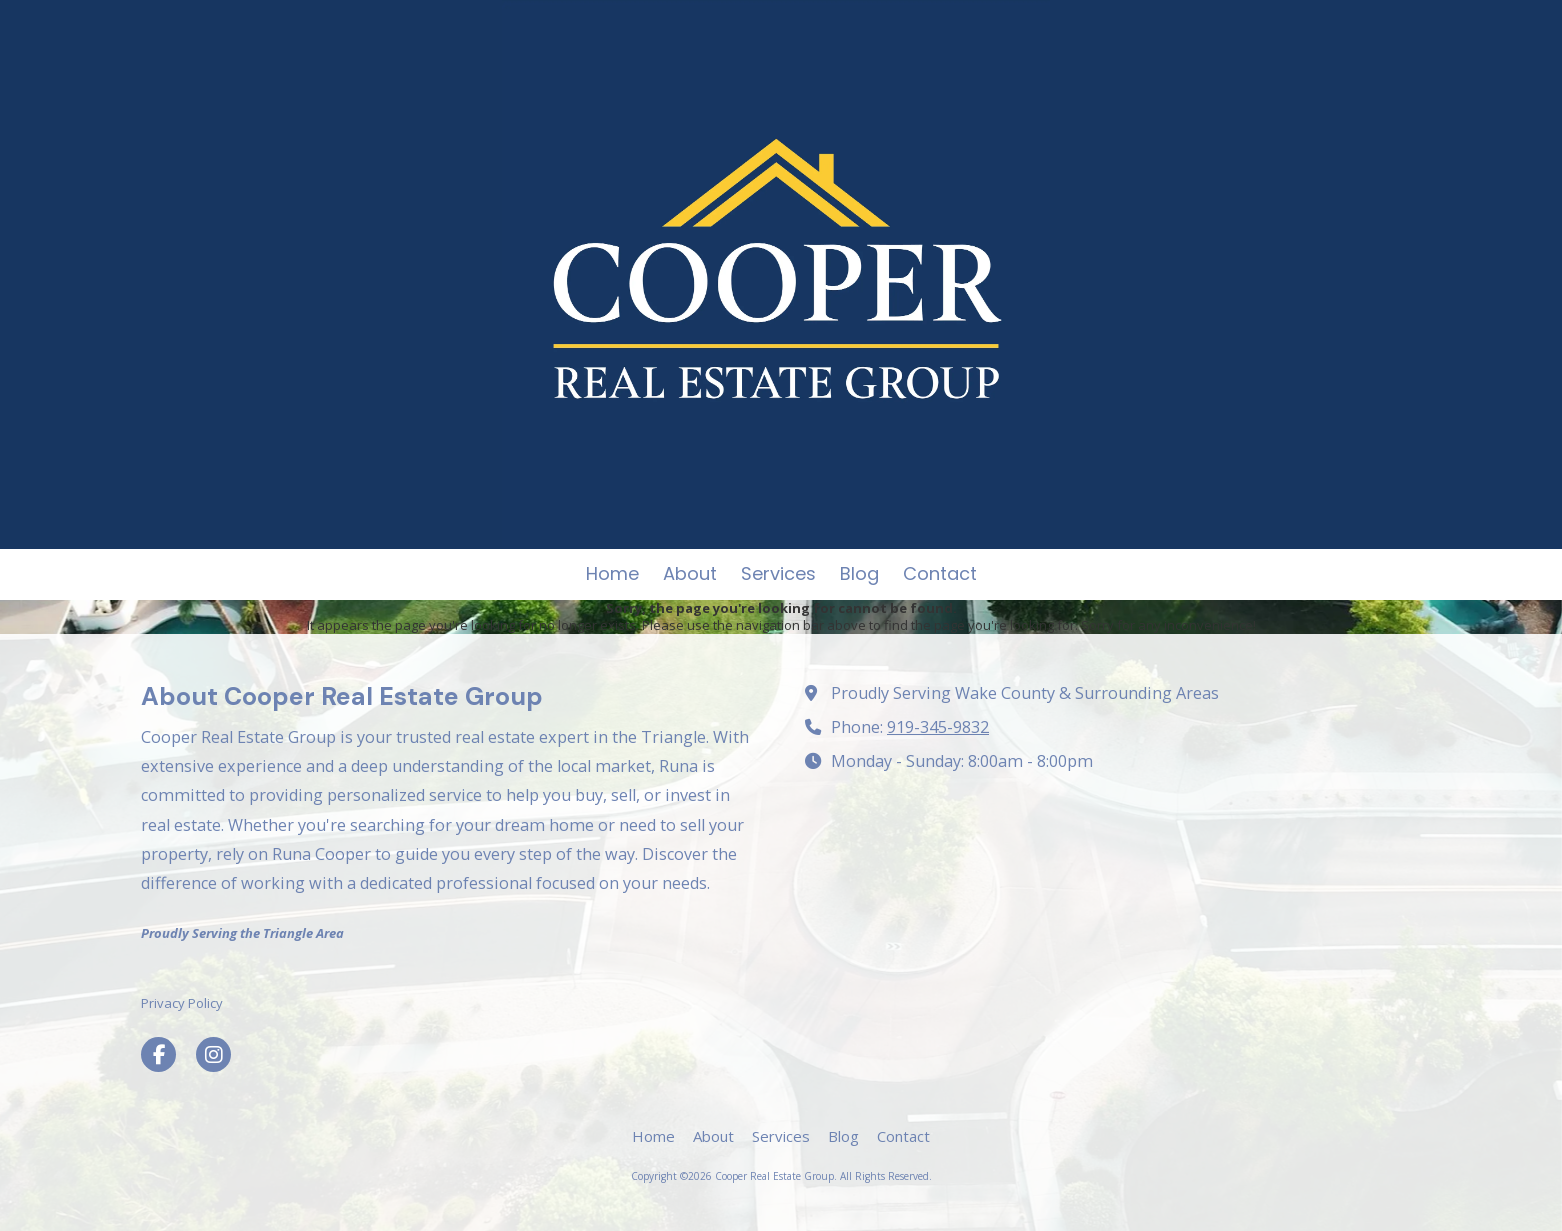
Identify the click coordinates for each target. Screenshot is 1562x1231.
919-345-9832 (938, 727)
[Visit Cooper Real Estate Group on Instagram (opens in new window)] (213, 1054)
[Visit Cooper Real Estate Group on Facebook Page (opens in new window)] (158, 1054)
